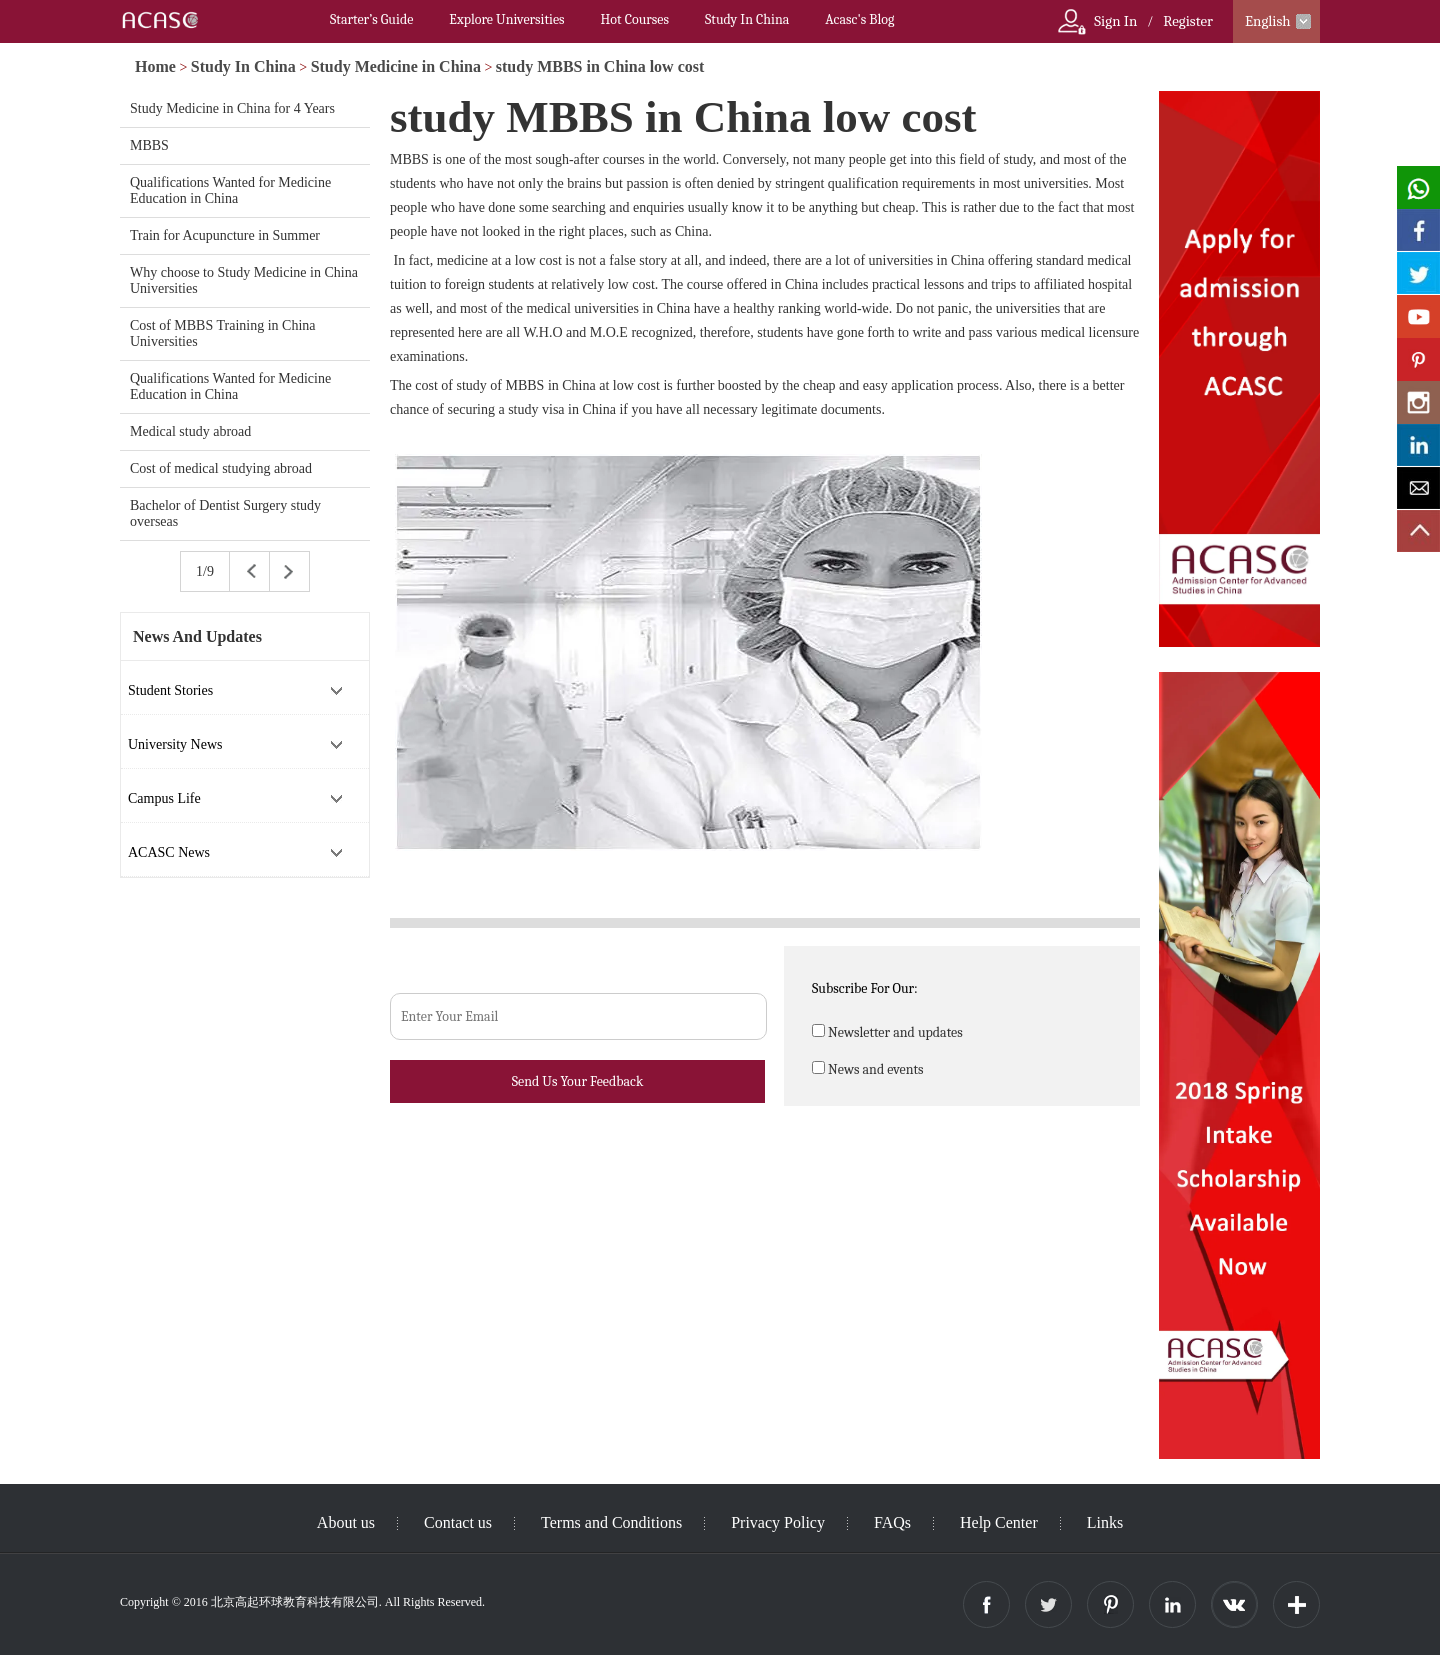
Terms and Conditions (611, 1522)
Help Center (999, 1522)
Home (155, 66)
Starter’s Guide (371, 19)
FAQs (892, 1522)
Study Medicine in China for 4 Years (232, 108)
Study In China (747, 19)
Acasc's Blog (859, 19)
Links (1105, 1522)
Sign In (1115, 21)
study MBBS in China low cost (600, 66)
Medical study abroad (190, 431)
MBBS (149, 145)
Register (1188, 21)
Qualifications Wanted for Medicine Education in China (230, 190)
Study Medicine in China (396, 66)
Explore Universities (506, 19)
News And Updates (197, 636)
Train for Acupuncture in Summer (225, 235)
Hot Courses (635, 19)
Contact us (458, 1522)
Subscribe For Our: (865, 988)
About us (346, 1522)
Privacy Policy (778, 1522)
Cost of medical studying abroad (221, 468)
